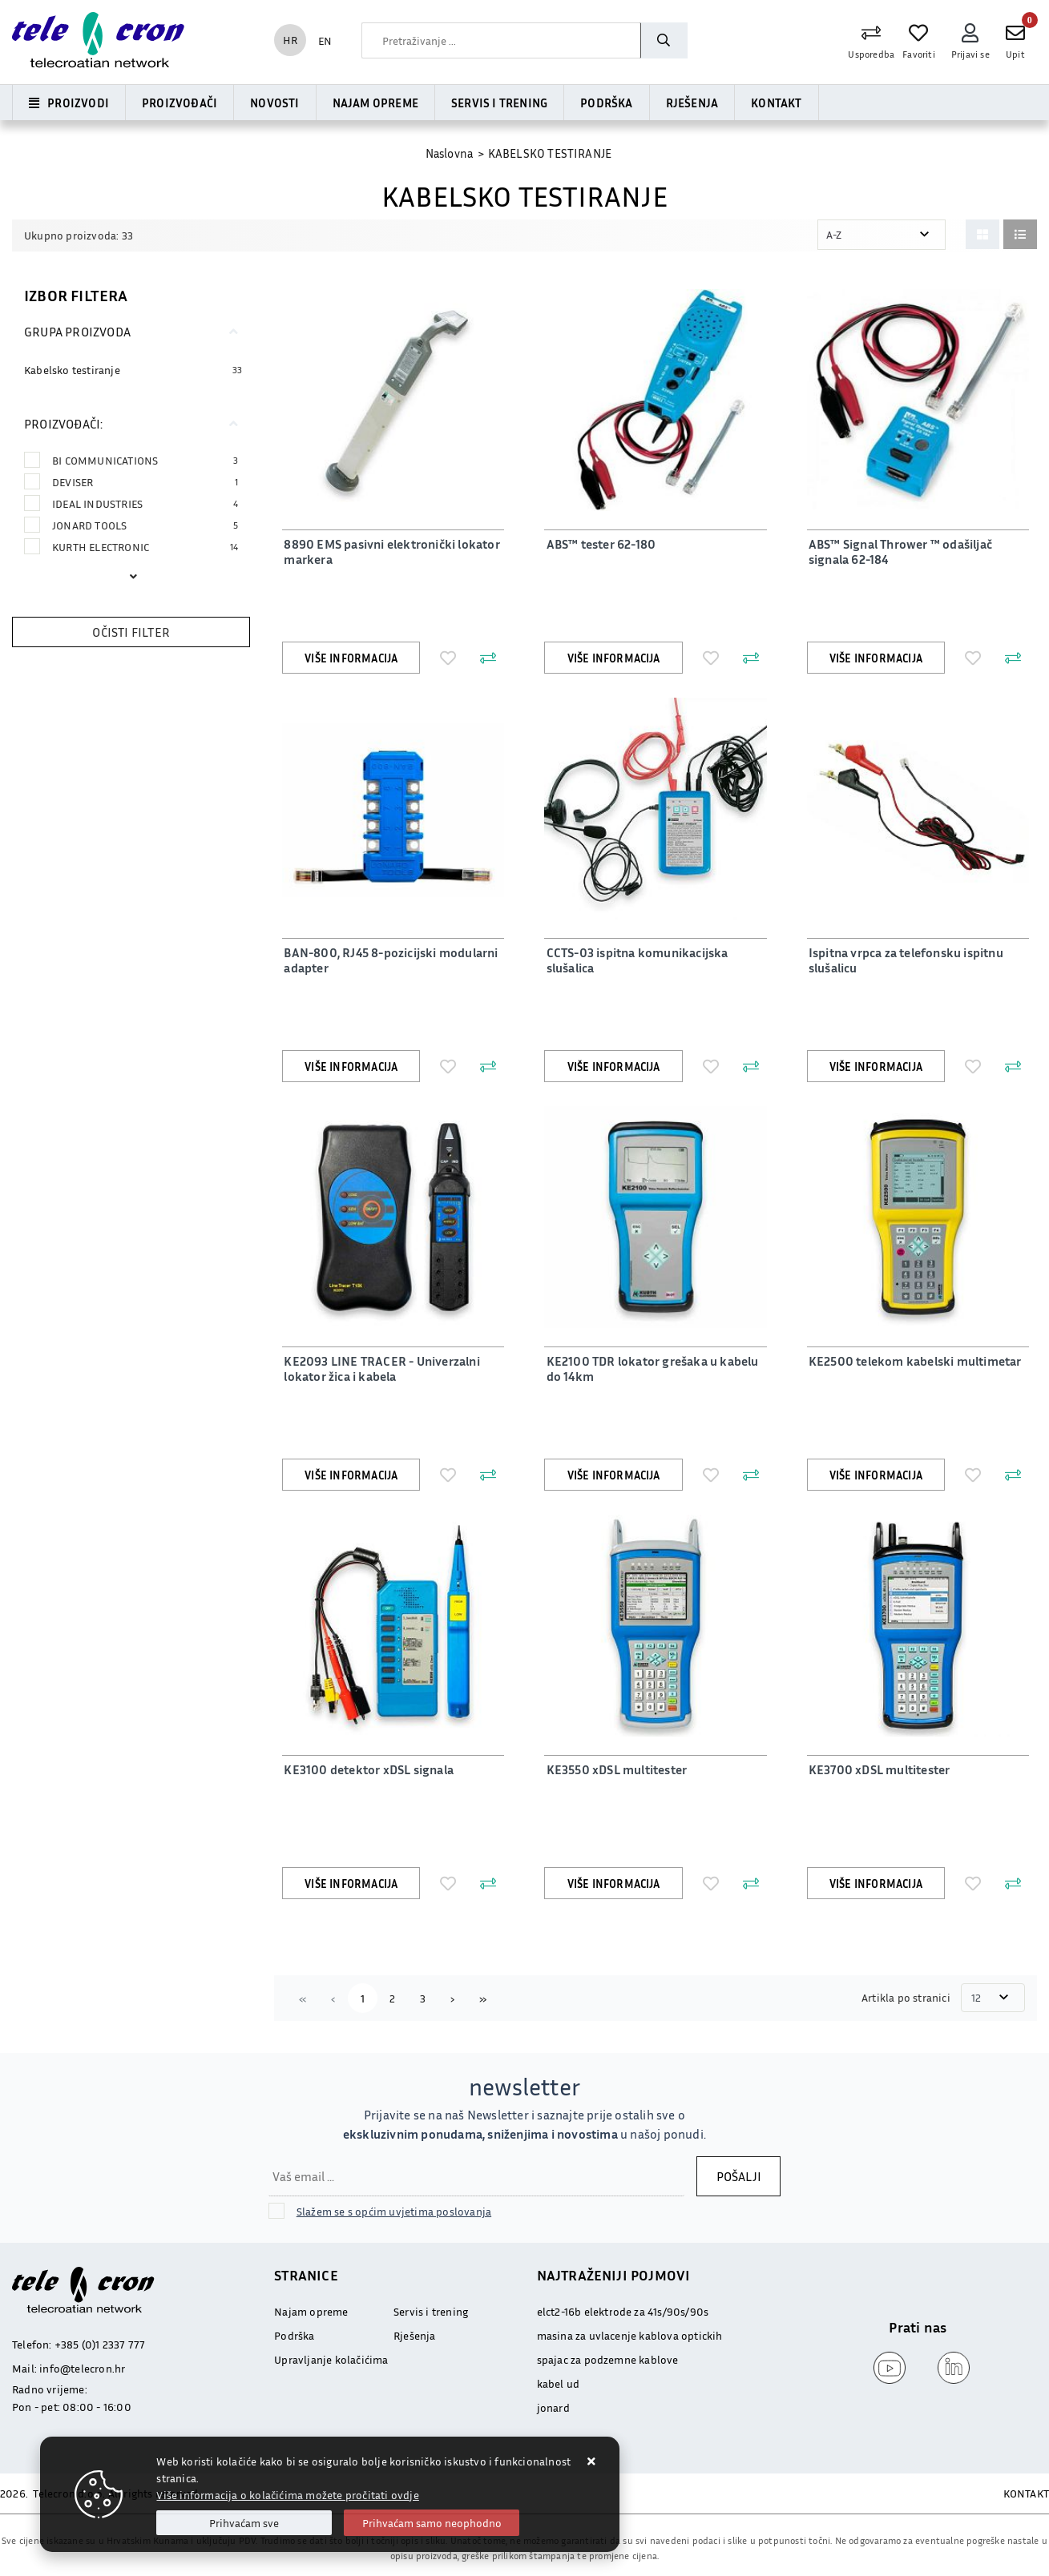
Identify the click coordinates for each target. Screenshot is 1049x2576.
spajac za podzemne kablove (608, 2359)
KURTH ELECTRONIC (145, 546)
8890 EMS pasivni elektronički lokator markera (390, 551)
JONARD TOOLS (145, 525)
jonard (553, 2407)
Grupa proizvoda (77, 332)
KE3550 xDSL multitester (614, 1769)
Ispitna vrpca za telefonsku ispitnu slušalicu (904, 960)
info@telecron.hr (82, 2368)
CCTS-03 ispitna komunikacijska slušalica (635, 960)
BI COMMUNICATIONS (145, 460)
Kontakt (776, 102)
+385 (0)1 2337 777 (100, 2344)
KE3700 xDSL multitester (878, 1769)
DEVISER (145, 482)
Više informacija (351, 658)
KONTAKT (1026, 2493)
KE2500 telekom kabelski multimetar (913, 1361)
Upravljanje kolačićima (331, 2359)
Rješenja (692, 102)
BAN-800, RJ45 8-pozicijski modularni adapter (389, 960)
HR (290, 39)
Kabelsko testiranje (72, 369)
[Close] (244, 2522)
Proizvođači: (63, 424)
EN (325, 40)
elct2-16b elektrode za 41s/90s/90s (623, 2311)
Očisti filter (131, 632)
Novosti (274, 102)
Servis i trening (499, 102)
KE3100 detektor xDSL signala (367, 1769)
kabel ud (558, 2383)
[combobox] (500, 40)
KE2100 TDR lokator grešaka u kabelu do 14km (650, 1368)
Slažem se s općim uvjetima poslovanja (394, 2211)
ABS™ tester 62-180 (599, 544)
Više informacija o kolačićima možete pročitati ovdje (287, 2495)
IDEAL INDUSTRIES (145, 503)
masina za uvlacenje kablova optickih (630, 2335)
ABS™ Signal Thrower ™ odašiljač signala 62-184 (898, 551)
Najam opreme (375, 102)
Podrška (606, 102)
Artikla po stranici (907, 1997)
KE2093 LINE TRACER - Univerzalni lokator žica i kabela (380, 1368)
